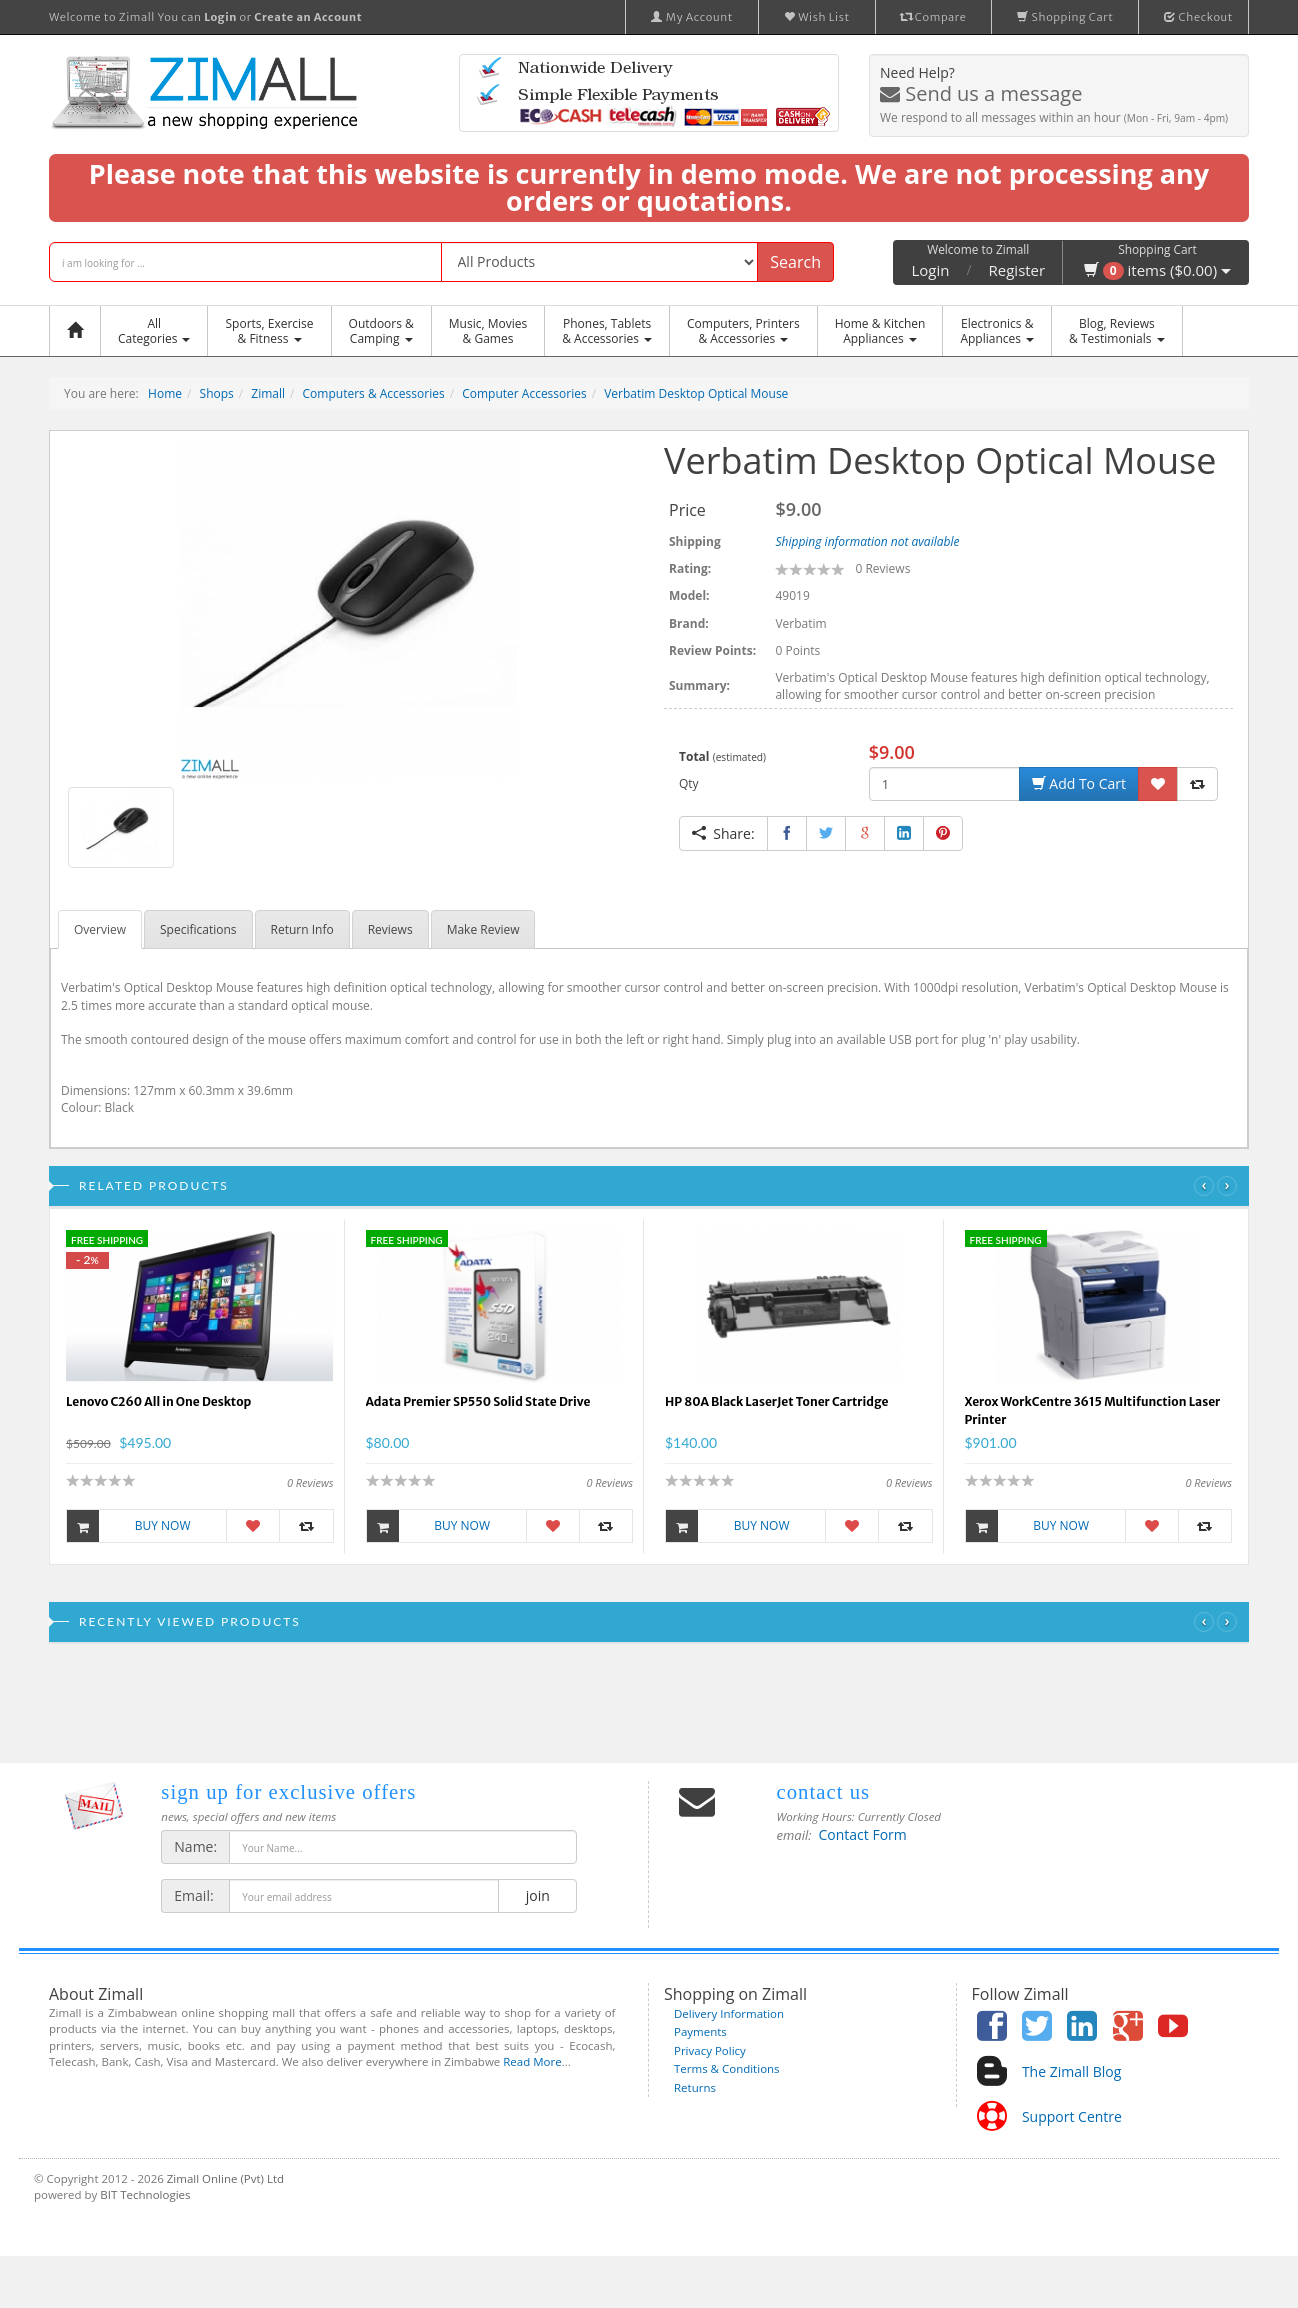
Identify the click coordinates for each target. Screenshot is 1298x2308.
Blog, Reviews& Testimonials (1116, 331)
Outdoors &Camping (381, 331)
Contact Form (863, 1834)
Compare (934, 17)
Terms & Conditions (727, 2068)
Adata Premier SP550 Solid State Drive (478, 1401)
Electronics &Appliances (997, 331)
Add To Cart (1079, 783)
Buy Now (129, 1526)
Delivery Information (729, 2013)
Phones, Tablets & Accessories (607, 331)
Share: (723, 833)
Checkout (1198, 17)
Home (165, 393)
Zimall (268, 393)
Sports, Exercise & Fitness (269, 331)
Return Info (302, 929)
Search (795, 262)
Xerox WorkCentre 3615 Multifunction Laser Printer (1093, 1410)
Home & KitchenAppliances (880, 331)
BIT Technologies (145, 2194)
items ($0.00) (1157, 270)
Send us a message (981, 93)
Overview (100, 929)
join (537, 1895)
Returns (695, 2087)
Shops (217, 393)
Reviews (390, 929)
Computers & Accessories (374, 393)
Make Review (483, 929)
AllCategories (154, 331)
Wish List (817, 17)
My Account (692, 17)
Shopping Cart (1065, 17)
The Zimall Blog (1071, 2071)
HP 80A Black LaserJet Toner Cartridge (777, 1401)
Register (1017, 270)
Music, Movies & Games (488, 331)
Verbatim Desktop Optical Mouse (696, 393)
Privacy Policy (710, 2050)
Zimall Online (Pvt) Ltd (225, 2178)
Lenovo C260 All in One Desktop (158, 1401)
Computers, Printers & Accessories (743, 331)
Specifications (198, 929)
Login (930, 270)
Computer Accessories (524, 393)
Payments (700, 2031)
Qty (689, 783)
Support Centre (1072, 2116)
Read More (532, 2061)
